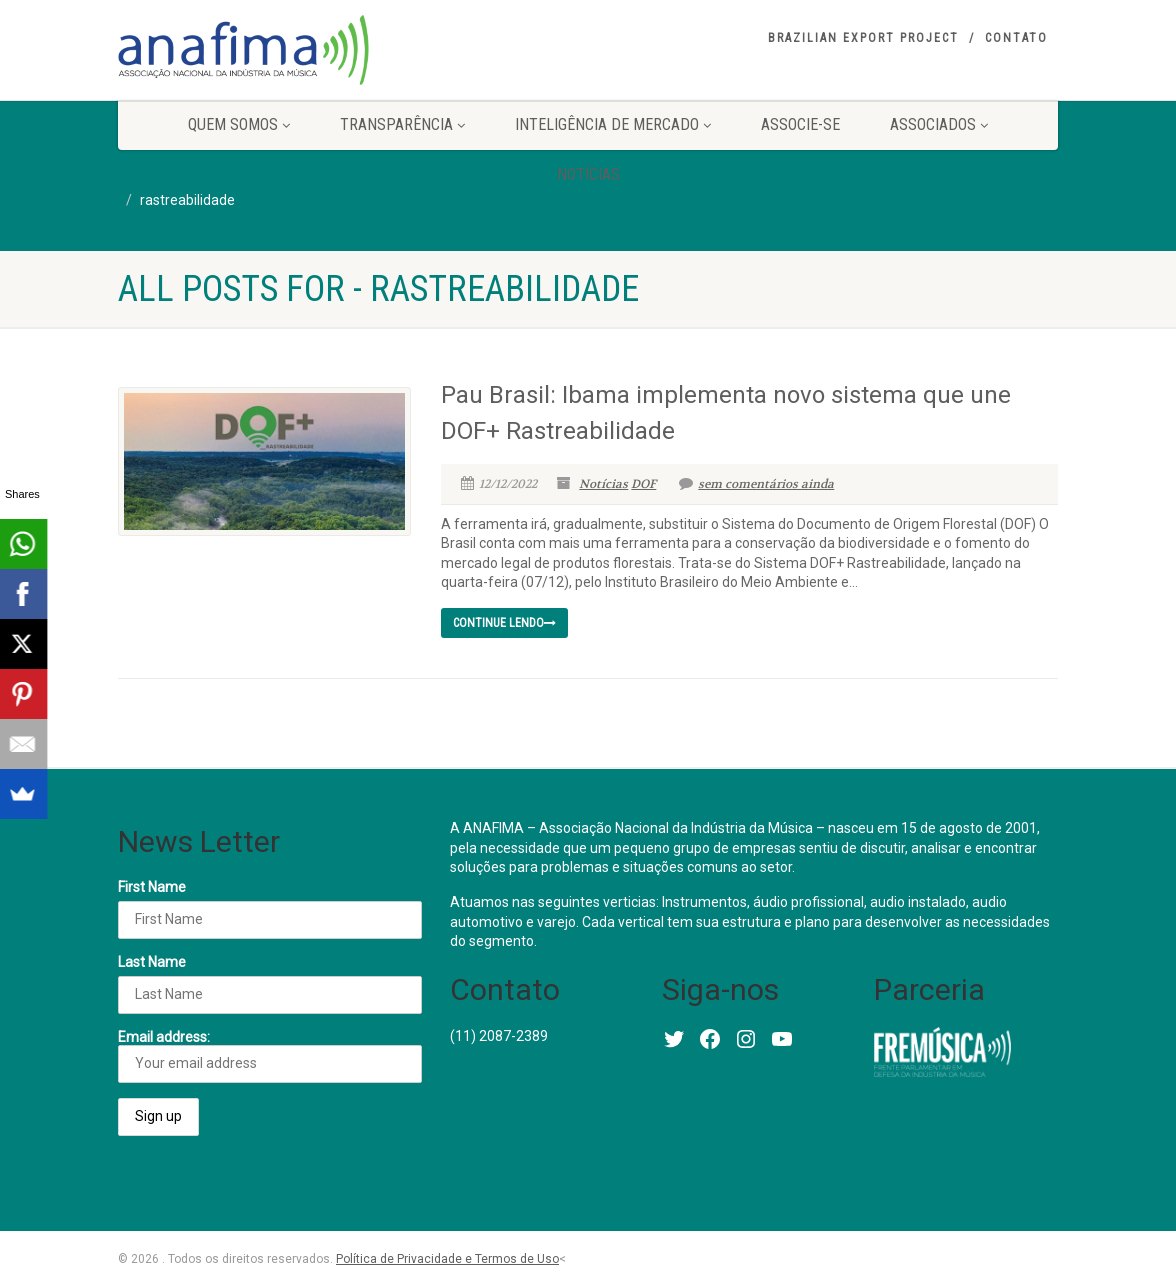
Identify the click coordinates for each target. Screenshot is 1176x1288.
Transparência (402, 124)
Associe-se (800, 124)
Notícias (588, 174)
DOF (643, 484)
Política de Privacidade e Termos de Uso (447, 1259)
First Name (152, 887)
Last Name (152, 962)
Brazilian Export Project (863, 38)
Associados (939, 124)
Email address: (270, 1056)
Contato (1016, 38)
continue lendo (504, 623)
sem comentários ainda (756, 484)
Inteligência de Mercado (613, 124)
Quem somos (239, 124)
